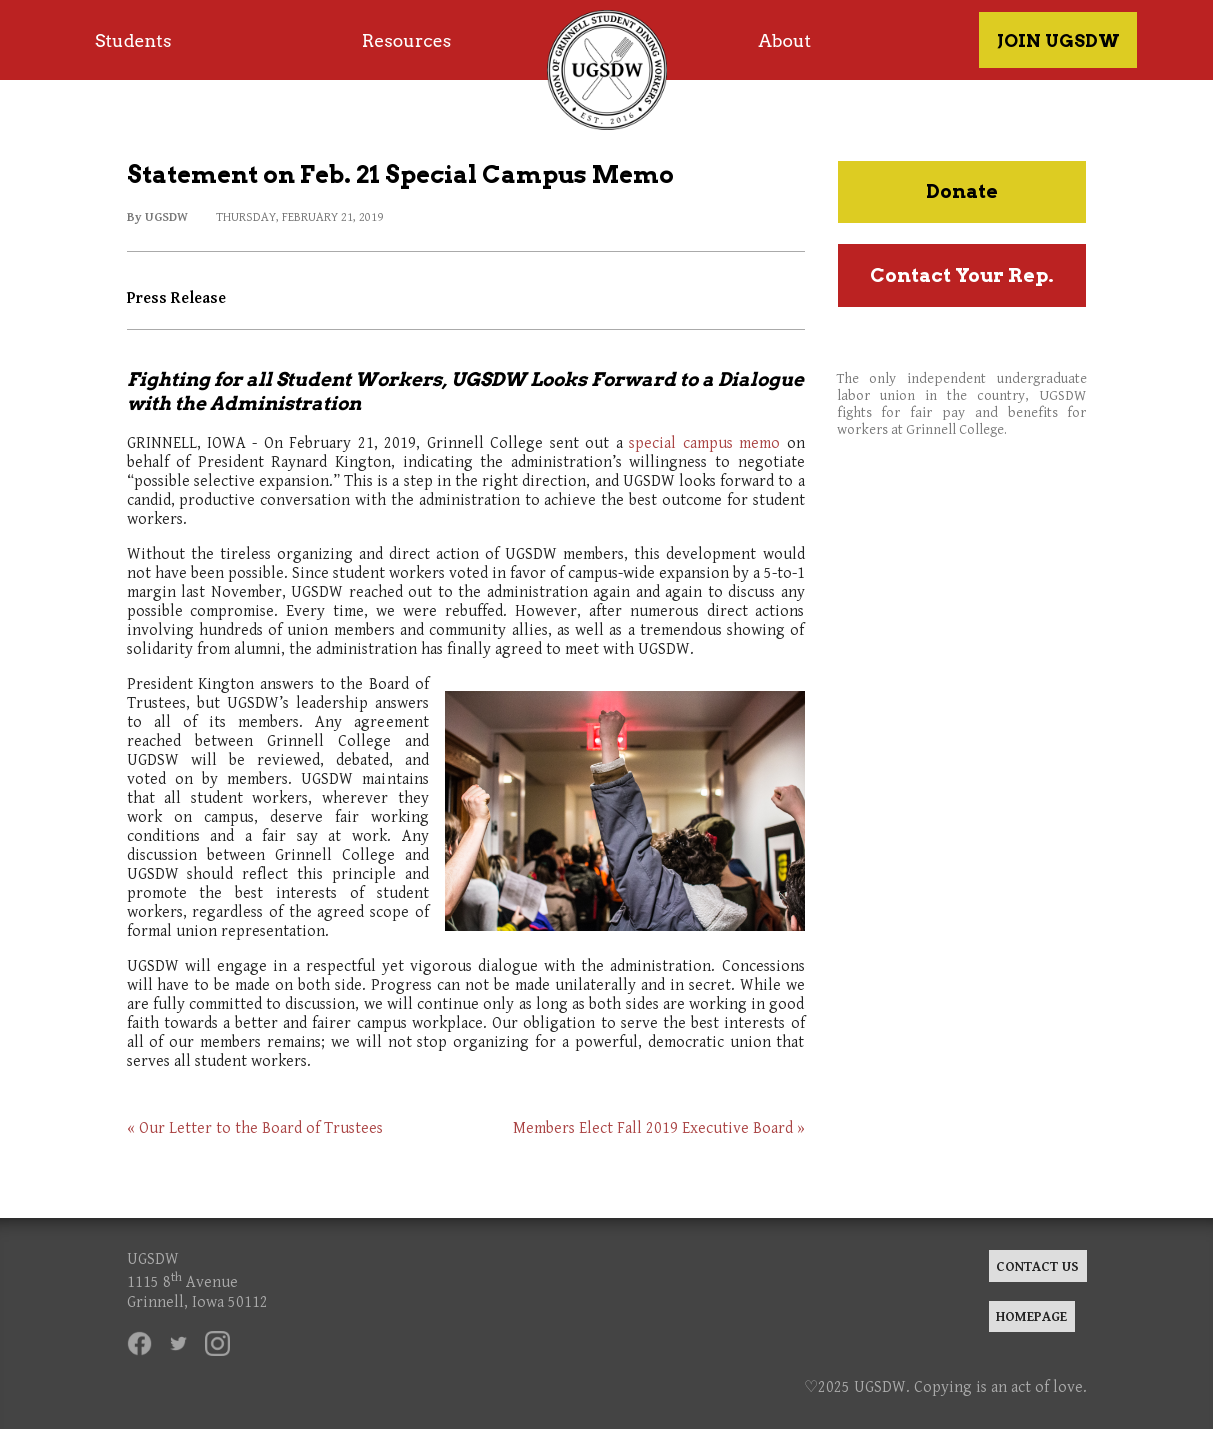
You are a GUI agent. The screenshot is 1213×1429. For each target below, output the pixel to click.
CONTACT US (1037, 1266)
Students (133, 40)
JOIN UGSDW (1058, 40)
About (784, 40)
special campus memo (704, 443)
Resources (407, 40)
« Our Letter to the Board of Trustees (255, 1128)
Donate (962, 191)
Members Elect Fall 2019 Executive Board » (659, 1128)
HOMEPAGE (1031, 1316)
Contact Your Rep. (962, 275)
